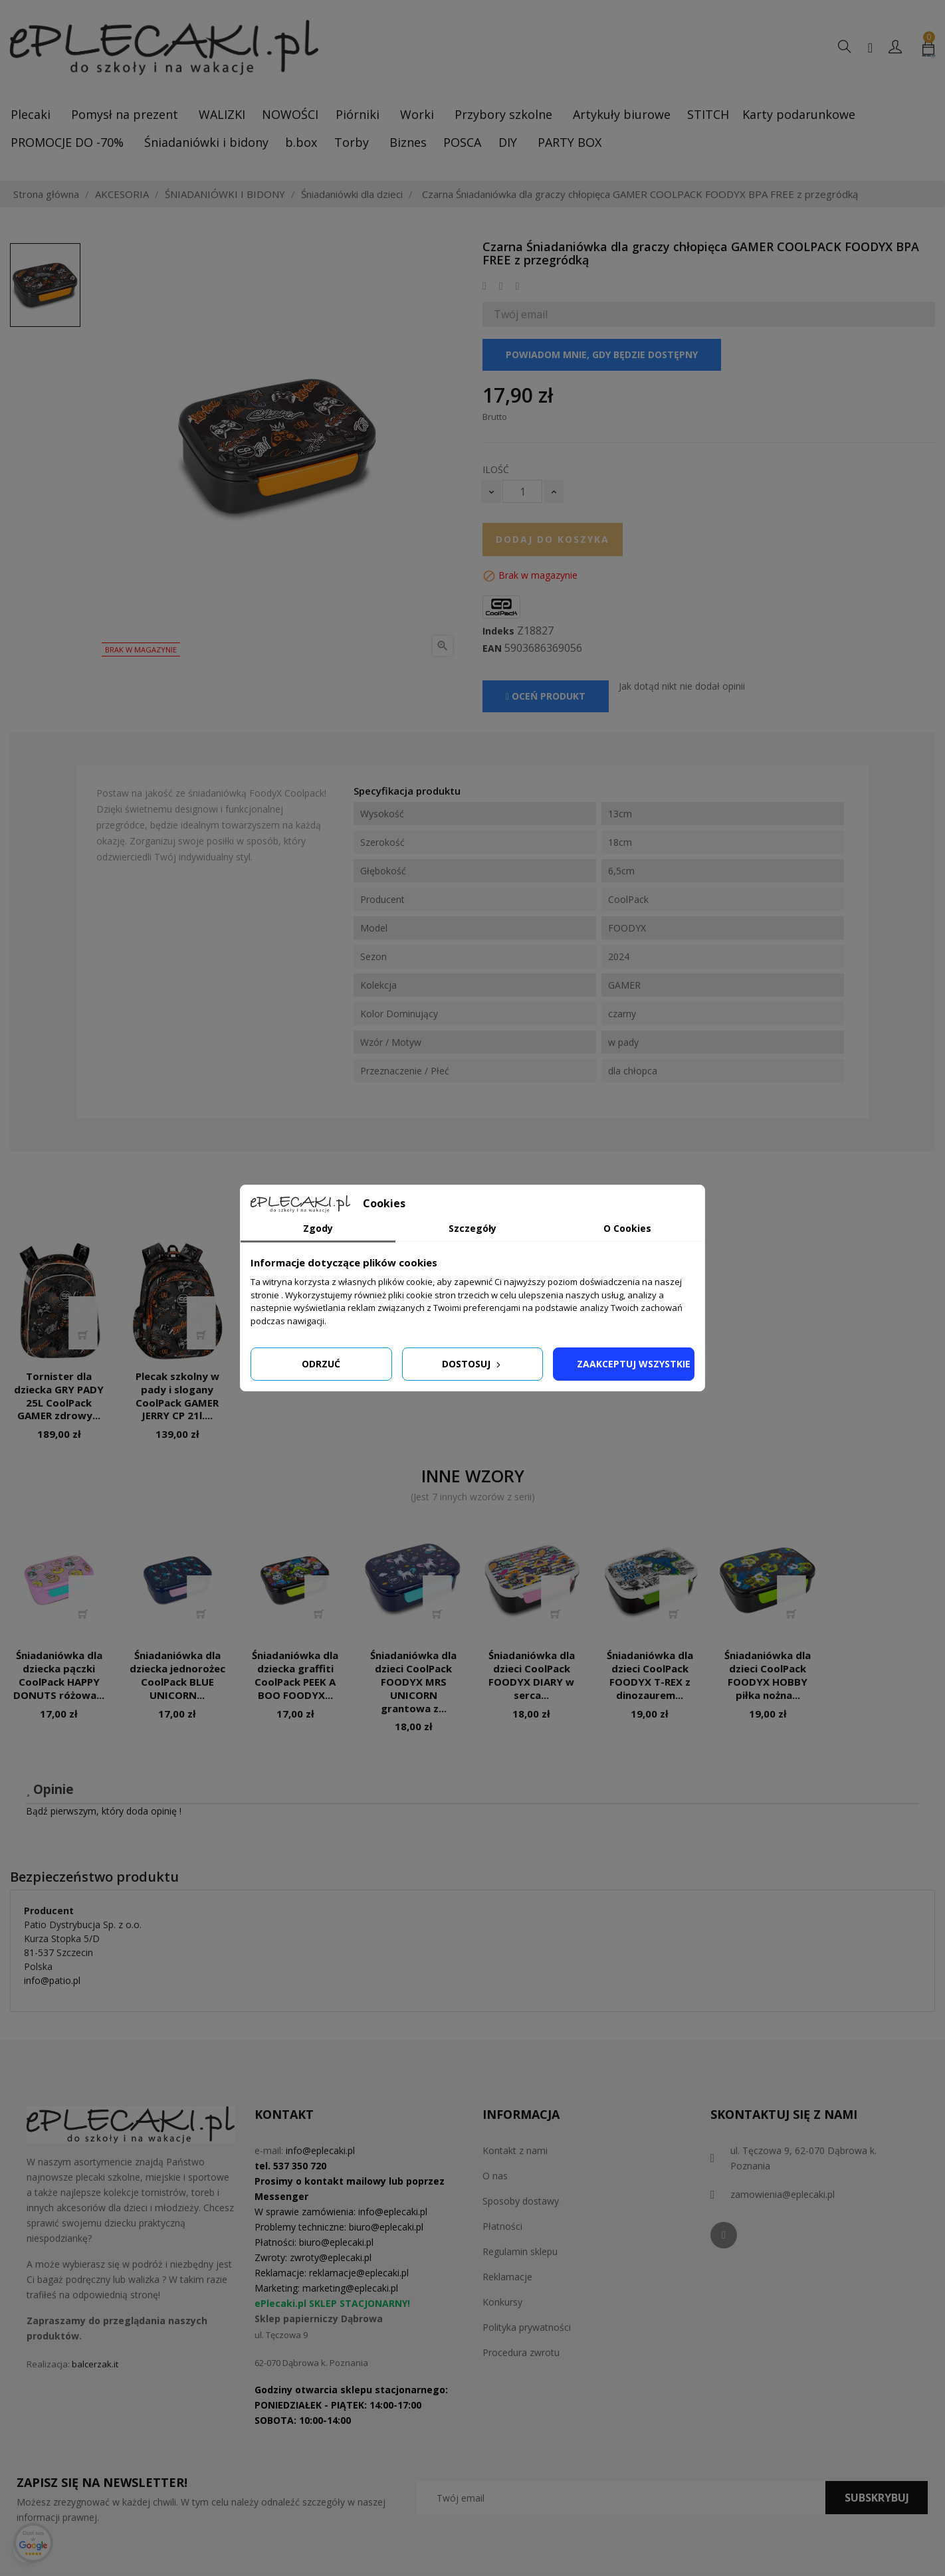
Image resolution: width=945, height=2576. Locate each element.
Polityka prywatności (526, 2327)
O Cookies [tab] (627, 1228)
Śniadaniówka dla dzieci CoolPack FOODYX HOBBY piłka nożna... (767, 1674)
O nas (495, 2175)
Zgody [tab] (318, 1228)
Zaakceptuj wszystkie (633, 1363)
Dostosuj (472, 1363)
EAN (492, 648)
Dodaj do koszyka (552, 539)
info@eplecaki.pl (320, 2150)
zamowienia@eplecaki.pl (782, 2194)
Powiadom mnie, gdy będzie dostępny (602, 354)
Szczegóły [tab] (472, 1228)
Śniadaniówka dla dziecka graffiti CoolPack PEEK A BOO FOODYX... (295, 1674)
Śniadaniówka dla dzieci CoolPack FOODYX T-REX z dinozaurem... (650, 1674)
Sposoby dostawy (520, 2201)
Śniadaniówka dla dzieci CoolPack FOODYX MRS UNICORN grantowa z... (413, 1681)
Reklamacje (507, 2276)
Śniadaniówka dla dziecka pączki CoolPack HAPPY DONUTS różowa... (58, 1674)
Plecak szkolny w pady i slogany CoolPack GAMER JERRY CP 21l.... (177, 1395)
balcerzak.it (95, 2364)
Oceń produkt (545, 696)
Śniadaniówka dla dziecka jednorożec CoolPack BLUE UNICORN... (177, 1674)
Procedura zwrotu (521, 2352)
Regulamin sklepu (520, 2251)
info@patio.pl (52, 1980)
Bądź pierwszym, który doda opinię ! (103, 1811)
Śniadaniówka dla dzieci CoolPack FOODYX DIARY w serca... (531, 1674)
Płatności (502, 2226)
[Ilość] (522, 491)
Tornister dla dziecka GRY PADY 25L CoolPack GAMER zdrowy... (59, 1395)
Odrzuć (321, 1363)
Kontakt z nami (515, 2150)
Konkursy (502, 2302)
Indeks (498, 631)
